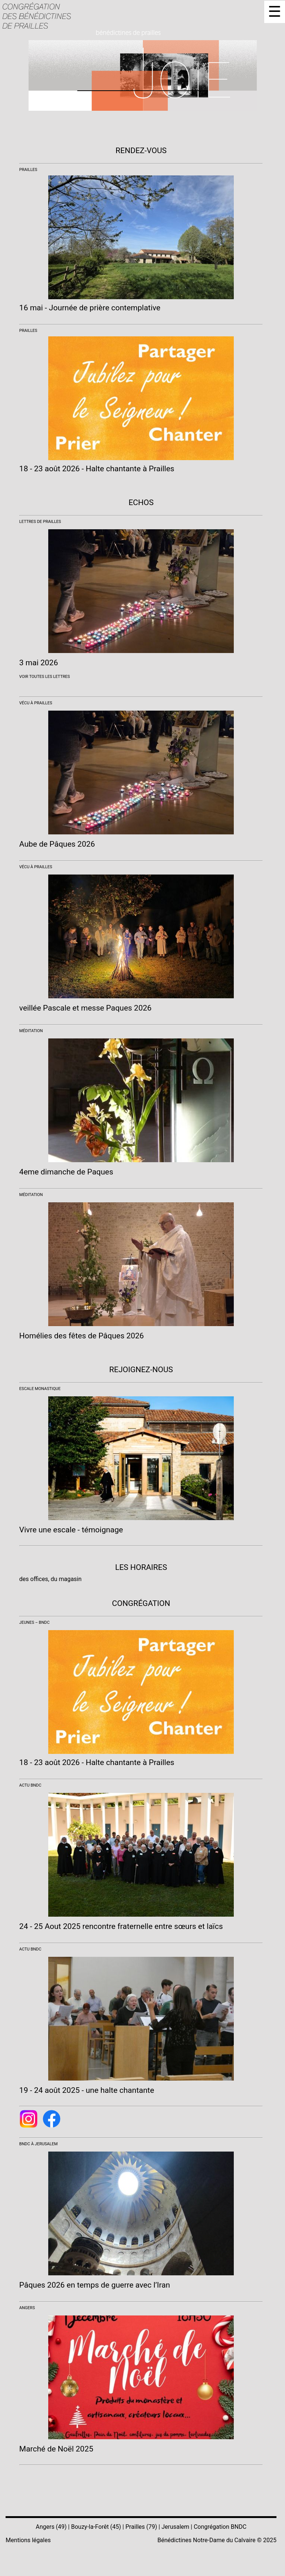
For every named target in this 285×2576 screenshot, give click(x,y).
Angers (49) (51, 2526)
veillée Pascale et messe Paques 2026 (85, 1007)
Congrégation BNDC (220, 2526)
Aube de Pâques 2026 (57, 844)
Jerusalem (175, 2526)
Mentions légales (28, 2540)
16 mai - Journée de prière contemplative (89, 307)
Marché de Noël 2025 (56, 2448)
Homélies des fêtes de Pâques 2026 (81, 1335)
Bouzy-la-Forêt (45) (96, 2526)
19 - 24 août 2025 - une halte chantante (86, 2090)
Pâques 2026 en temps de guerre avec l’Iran (94, 2285)
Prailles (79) (141, 2526)
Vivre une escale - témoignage (71, 1529)
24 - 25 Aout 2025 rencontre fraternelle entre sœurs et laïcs (121, 1926)
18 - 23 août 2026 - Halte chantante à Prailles (96, 468)
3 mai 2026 (38, 662)
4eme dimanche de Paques (66, 1171)
